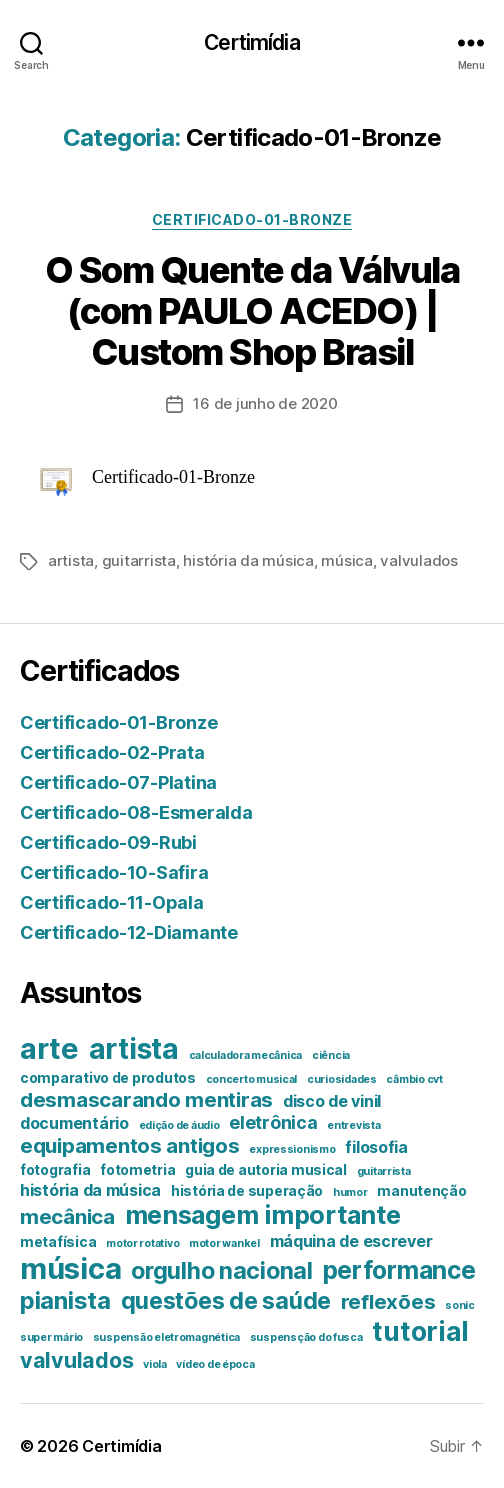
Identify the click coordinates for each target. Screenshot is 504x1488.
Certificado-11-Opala (112, 902)
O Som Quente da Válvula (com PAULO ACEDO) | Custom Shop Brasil (252, 311)
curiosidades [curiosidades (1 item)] (342, 1079)
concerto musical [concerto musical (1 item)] (252, 1079)
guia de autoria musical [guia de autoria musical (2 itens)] (266, 1170)
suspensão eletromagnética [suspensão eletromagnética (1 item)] (166, 1337)
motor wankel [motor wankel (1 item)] (224, 1243)
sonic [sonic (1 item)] (460, 1305)
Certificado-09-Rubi (108, 842)
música (346, 560)
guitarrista (139, 560)
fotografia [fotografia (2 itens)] (55, 1170)
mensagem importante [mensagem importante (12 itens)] (263, 1215)
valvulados (418, 560)
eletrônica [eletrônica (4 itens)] (273, 1122)
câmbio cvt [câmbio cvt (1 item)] (414, 1079)
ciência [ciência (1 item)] (331, 1055)
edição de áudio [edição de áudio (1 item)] (179, 1125)
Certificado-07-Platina (118, 782)
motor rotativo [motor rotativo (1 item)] (142, 1243)
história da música (248, 560)
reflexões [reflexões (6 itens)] (388, 1301)
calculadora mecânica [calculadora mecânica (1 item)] (246, 1055)
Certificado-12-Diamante (129, 932)
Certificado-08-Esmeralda (136, 812)
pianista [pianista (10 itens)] (65, 1300)
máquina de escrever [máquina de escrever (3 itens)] (351, 1241)
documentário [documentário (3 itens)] (74, 1123)
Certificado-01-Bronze (252, 219)
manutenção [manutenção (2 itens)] (421, 1191)
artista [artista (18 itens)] (134, 1049)
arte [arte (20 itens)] (49, 1048)
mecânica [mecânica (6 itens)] (67, 1216)
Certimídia (251, 42)
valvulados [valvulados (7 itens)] (76, 1360)
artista (71, 560)
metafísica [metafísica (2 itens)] (58, 1242)
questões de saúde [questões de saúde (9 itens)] (226, 1300)
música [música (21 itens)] (70, 1268)
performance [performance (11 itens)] (399, 1270)
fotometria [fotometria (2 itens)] (137, 1170)
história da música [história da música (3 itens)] (90, 1190)
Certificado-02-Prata (112, 752)
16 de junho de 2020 (265, 403)
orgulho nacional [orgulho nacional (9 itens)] (222, 1270)
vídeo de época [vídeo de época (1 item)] (215, 1364)
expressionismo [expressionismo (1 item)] (292, 1149)
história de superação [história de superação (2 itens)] (247, 1191)
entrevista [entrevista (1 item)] (353, 1125)
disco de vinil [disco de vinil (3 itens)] (332, 1101)
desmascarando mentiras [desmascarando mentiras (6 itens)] (146, 1099)
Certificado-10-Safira (114, 872)
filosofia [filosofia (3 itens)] (376, 1147)
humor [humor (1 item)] (350, 1192)
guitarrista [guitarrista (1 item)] (384, 1171)
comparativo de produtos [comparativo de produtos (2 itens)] (108, 1078)
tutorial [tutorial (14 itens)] (420, 1331)
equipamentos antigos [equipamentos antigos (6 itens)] (130, 1145)
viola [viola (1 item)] (155, 1364)
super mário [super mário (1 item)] (51, 1337)
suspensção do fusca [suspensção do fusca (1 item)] (306, 1337)
